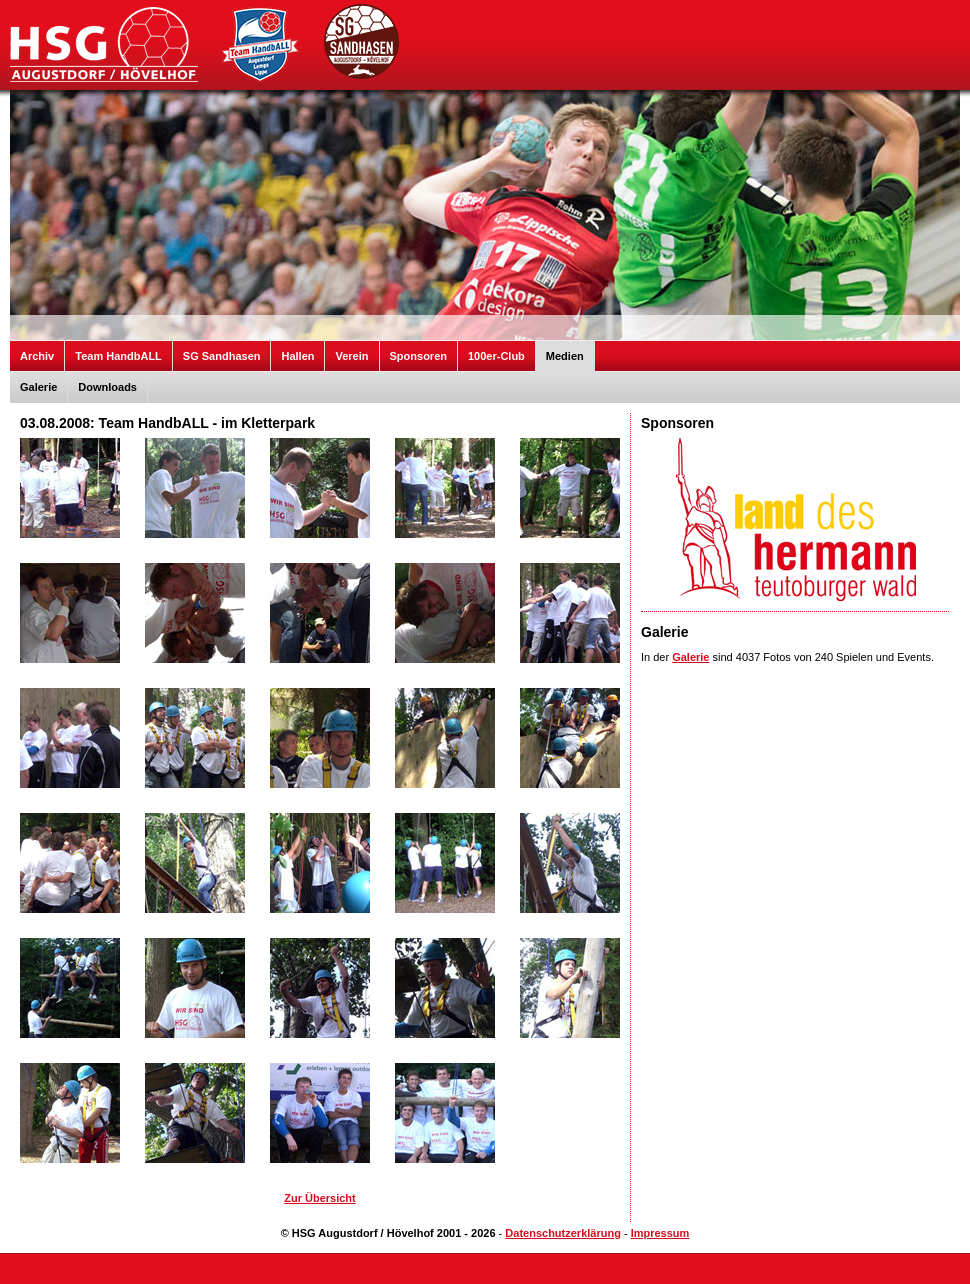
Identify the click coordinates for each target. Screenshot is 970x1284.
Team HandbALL (118, 356)
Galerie (38, 387)
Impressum (660, 1233)
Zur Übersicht (320, 1198)
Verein (351, 356)
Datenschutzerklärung (563, 1233)
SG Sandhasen (222, 356)
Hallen (297, 356)
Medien (565, 356)
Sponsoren (418, 356)
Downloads (107, 387)
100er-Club (496, 356)
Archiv (37, 356)
